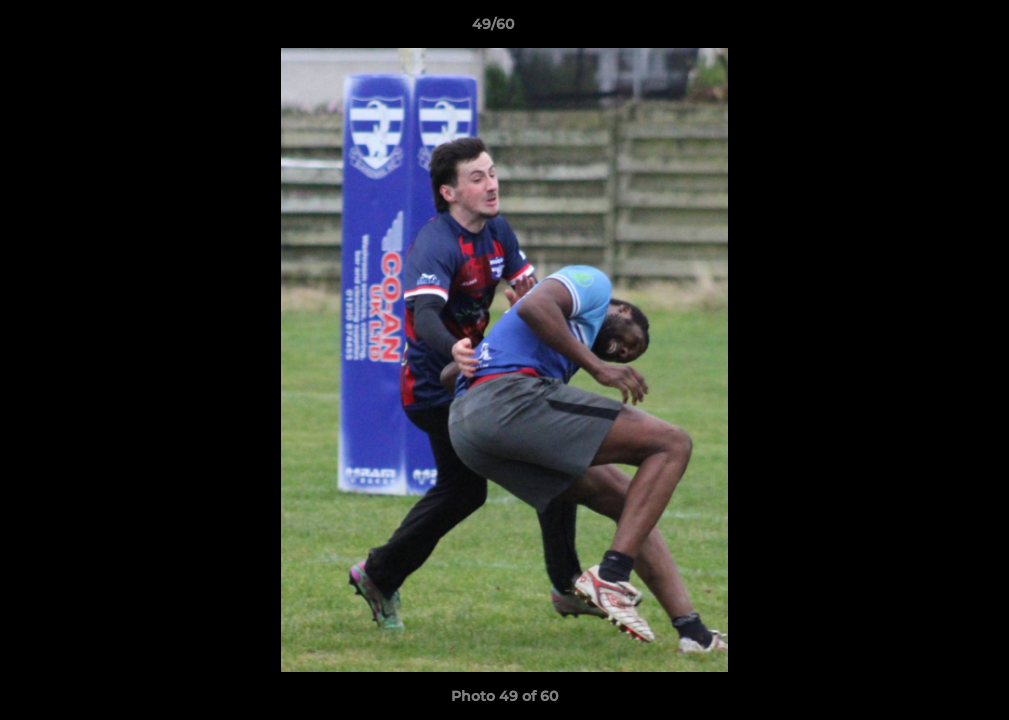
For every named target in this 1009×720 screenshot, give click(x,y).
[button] (925, 29)
